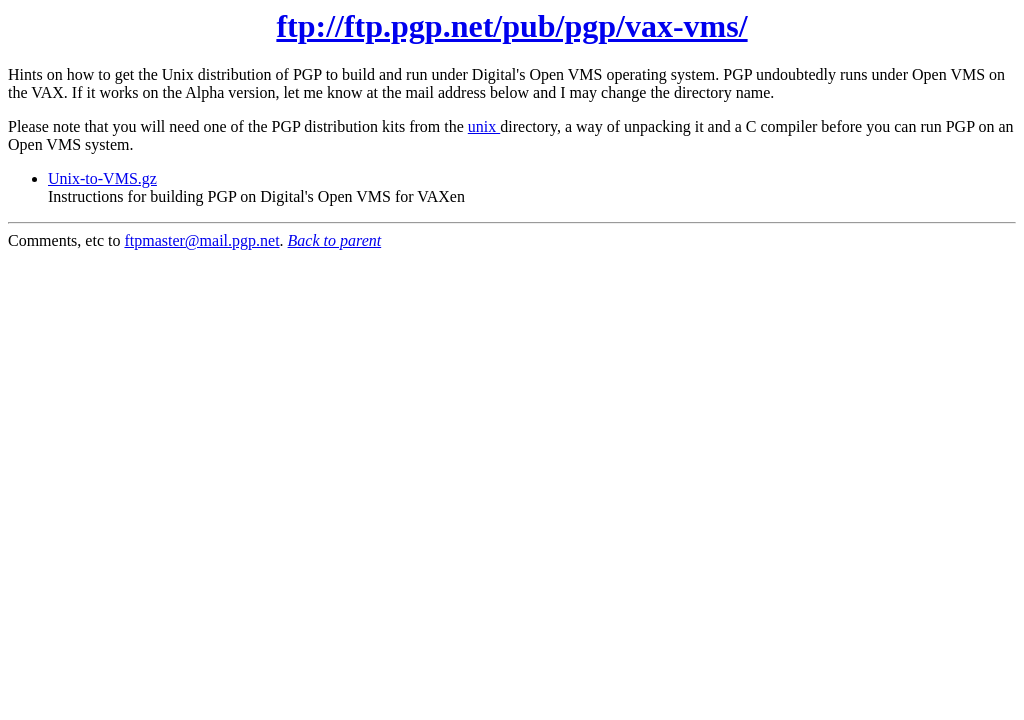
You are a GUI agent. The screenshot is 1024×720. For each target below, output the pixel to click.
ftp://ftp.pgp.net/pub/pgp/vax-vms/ (511, 26)
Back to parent (335, 240)
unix (484, 126)
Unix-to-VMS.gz (102, 178)
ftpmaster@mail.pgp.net (201, 240)
